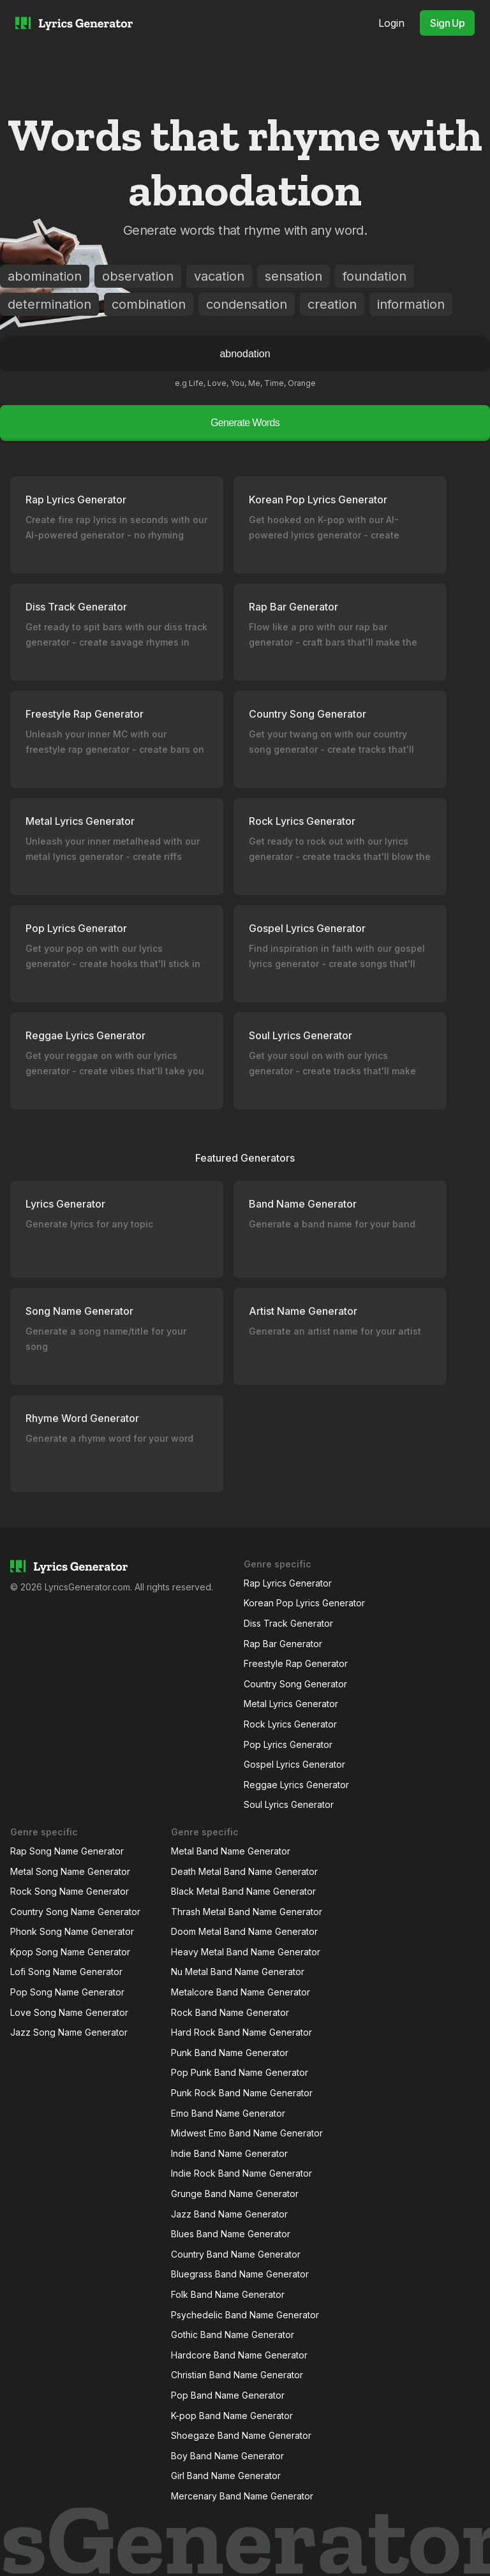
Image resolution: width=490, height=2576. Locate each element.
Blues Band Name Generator (230, 2233)
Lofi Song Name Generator (66, 1971)
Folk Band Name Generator (228, 2294)
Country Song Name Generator (75, 1911)
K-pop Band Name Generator (232, 2415)
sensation (293, 276)
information (411, 304)
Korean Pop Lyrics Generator (304, 1602)
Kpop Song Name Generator (70, 1951)
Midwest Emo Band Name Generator (247, 2133)
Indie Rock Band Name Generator (241, 2173)
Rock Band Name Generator (230, 2012)
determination (49, 304)
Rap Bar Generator (283, 1643)
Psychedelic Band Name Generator (245, 2314)
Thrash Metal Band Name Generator (246, 1911)
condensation (246, 304)
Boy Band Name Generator (227, 2455)
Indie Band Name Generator (229, 2153)
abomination (45, 276)
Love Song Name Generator (69, 2012)
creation (332, 304)
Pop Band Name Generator (228, 2395)
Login (391, 23)
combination (149, 304)
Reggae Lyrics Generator (296, 1784)
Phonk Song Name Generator (72, 1931)
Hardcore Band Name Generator (239, 2355)
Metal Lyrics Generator (291, 1703)
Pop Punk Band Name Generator (239, 2072)
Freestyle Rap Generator (296, 1663)
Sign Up (447, 23)
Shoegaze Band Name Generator (241, 2435)
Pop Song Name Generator (67, 1992)
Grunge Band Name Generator (235, 2193)
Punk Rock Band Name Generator (242, 2092)
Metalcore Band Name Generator (240, 1992)
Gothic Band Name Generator (232, 2334)
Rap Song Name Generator (67, 1851)
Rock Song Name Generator (69, 1891)
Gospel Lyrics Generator (294, 1764)
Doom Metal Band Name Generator (244, 1931)
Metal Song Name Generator (70, 1871)
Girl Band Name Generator (226, 2475)
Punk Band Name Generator (229, 2052)
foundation (374, 276)
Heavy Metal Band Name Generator (245, 1951)
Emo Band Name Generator (228, 2113)
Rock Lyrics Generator (290, 1724)
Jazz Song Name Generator (69, 2032)
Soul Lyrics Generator (289, 1804)
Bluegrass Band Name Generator (240, 2274)
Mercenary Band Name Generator (242, 2496)
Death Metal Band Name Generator (244, 1871)
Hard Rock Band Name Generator (241, 2032)
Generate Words (245, 422)
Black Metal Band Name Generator (243, 1891)
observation (138, 276)
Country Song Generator (295, 1683)
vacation (219, 276)
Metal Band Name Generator (230, 1851)
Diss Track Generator (288, 1623)
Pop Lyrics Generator (288, 1744)
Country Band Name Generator (236, 2254)
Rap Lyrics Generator (288, 1583)
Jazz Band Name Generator (229, 2214)
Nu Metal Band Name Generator (237, 1971)
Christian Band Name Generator (237, 2374)
